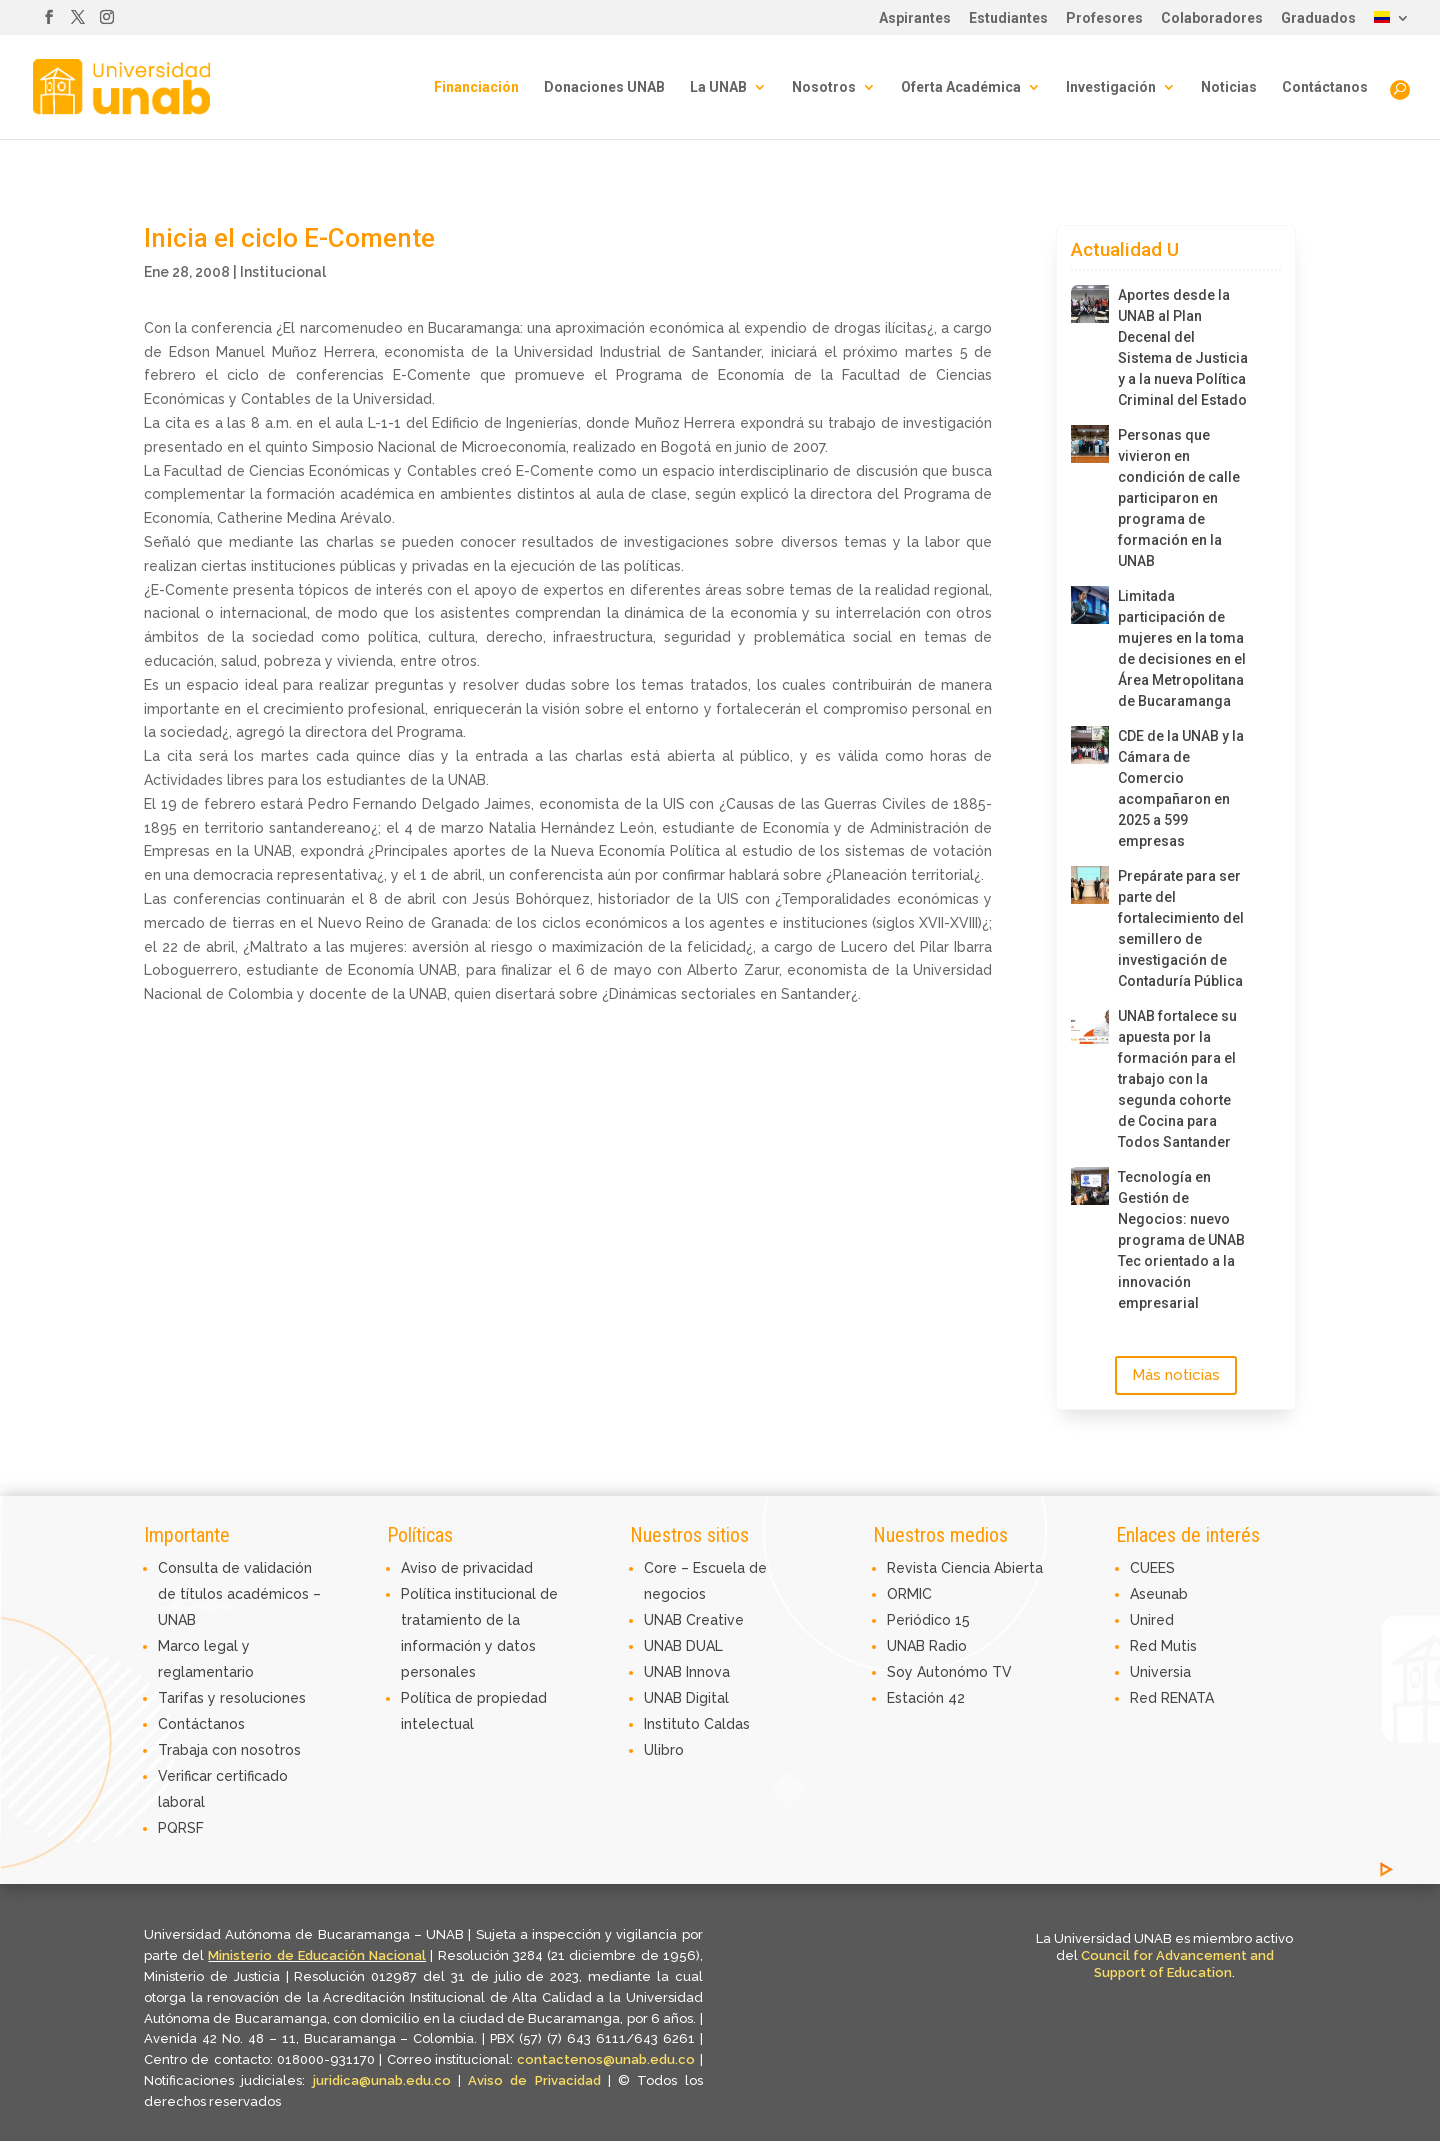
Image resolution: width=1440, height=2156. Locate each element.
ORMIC (909, 1594)
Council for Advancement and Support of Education (1177, 1964)
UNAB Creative (694, 1620)
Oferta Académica (961, 87)
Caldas (727, 1724)
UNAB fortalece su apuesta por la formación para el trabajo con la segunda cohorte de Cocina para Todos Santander (1177, 1079)
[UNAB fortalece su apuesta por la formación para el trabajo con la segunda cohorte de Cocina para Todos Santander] (1090, 1025)
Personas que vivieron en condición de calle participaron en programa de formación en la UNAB (1179, 498)
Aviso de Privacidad (538, 2080)
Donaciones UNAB (604, 87)
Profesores (1104, 18)
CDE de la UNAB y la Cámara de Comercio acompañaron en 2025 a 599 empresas (1181, 788)
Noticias (1229, 87)
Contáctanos (1325, 87)
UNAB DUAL (683, 1646)
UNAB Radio (927, 1646)
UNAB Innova (687, 1672)
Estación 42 (926, 1698)
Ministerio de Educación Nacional (317, 1955)
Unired (1152, 1620)
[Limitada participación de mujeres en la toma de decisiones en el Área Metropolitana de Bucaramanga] (1090, 605)
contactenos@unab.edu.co (606, 2059)
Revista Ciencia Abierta (965, 1568)
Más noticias (1176, 1375)
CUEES (1152, 1568)
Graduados (1318, 18)
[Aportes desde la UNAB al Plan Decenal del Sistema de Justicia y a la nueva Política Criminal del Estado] (1090, 304)
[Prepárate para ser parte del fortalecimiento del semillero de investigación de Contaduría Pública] (1090, 885)
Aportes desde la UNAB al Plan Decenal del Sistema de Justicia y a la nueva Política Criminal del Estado (1183, 347)
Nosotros (824, 87)
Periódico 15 (928, 1620)
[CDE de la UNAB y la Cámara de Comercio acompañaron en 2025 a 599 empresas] (1090, 745)
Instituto (674, 1724)
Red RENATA (1172, 1698)
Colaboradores (1212, 18)
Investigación (1111, 87)
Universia (1160, 1672)
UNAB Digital (686, 1698)
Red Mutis (1163, 1646)
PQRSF (181, 1828)
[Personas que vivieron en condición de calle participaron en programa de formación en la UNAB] (1090, 444)
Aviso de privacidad (467, 1568)
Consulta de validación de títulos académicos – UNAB (239, 1594)
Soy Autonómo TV (949, 1672)
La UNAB (718, 87)
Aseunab (1159, 1594)
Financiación (476, 87)
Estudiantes (1008, 18)
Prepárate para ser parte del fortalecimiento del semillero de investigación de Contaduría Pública (1181, 928)
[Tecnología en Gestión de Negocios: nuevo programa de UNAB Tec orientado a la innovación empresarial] (1090, 1186)
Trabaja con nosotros (229, 1750)
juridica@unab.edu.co (382, 2080)
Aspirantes (915, 18)
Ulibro (664, 1750)
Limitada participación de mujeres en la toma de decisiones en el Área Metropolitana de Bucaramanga (1182, 648)
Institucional (283, 272)
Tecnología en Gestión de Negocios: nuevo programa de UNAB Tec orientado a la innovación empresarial (1181, 1240)
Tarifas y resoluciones (232, 1698)
